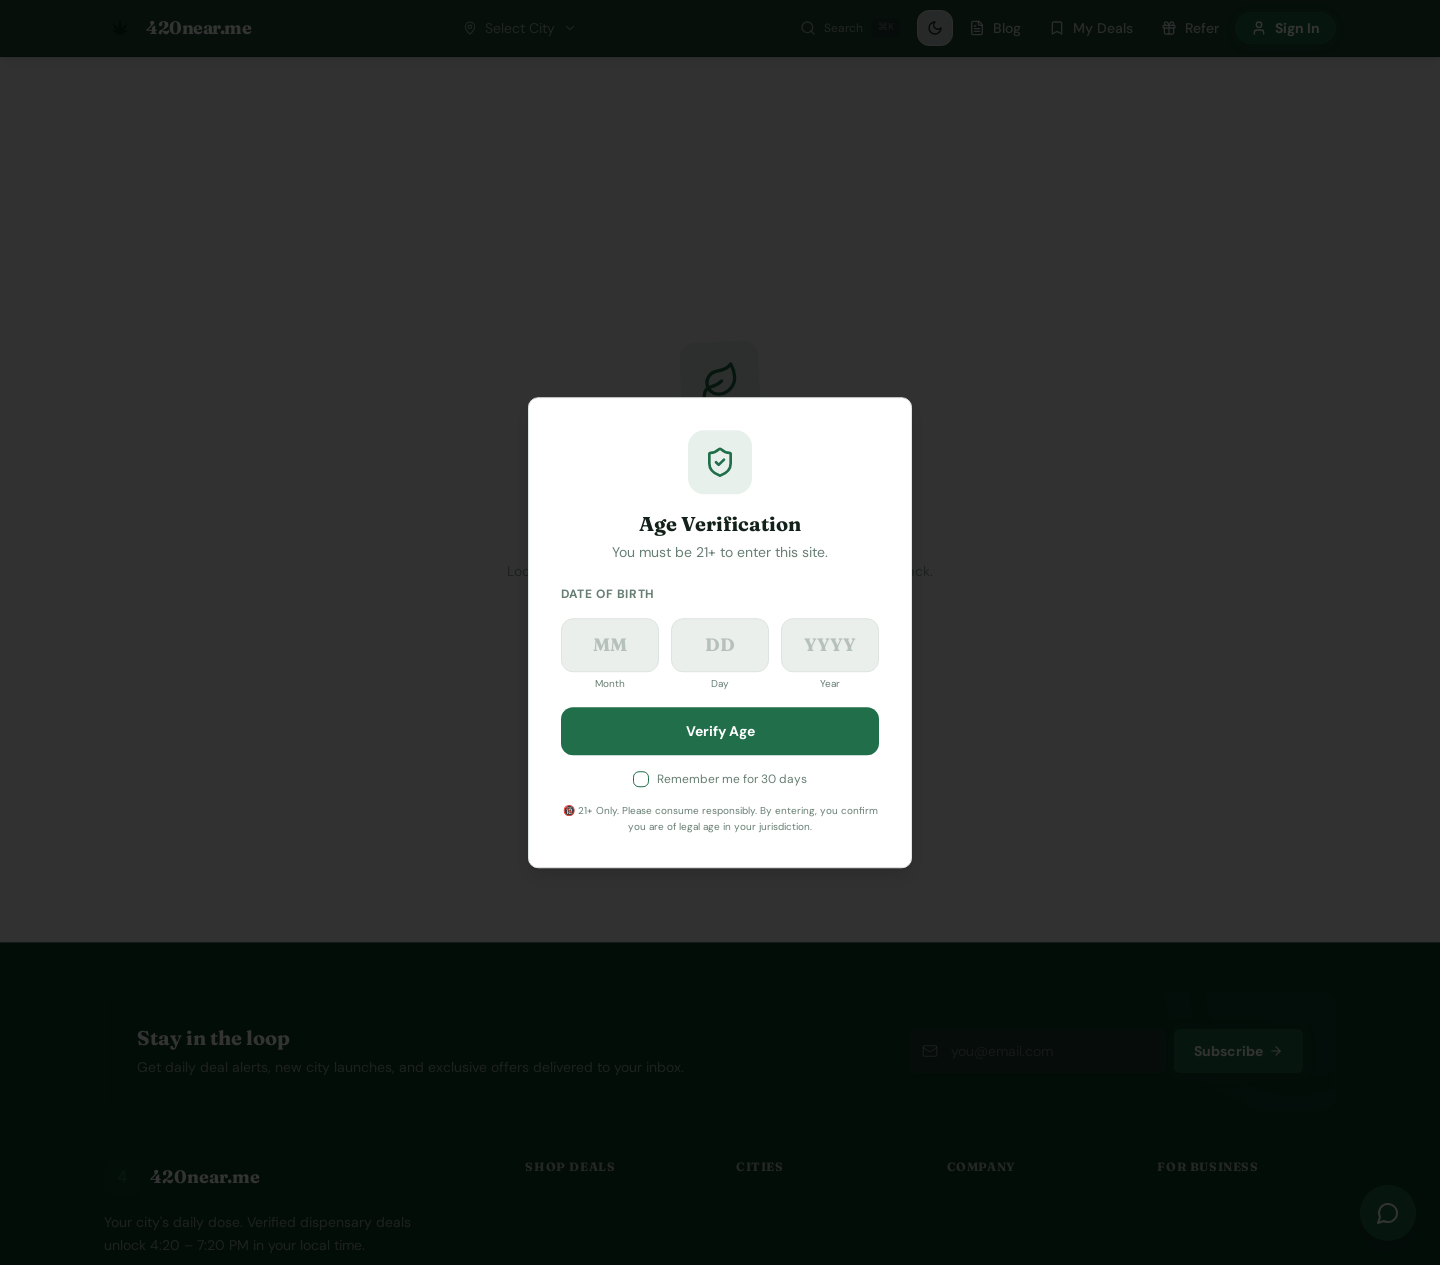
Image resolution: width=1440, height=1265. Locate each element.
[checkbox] (641, 779)
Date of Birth (608, 594)
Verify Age (720, 731)
